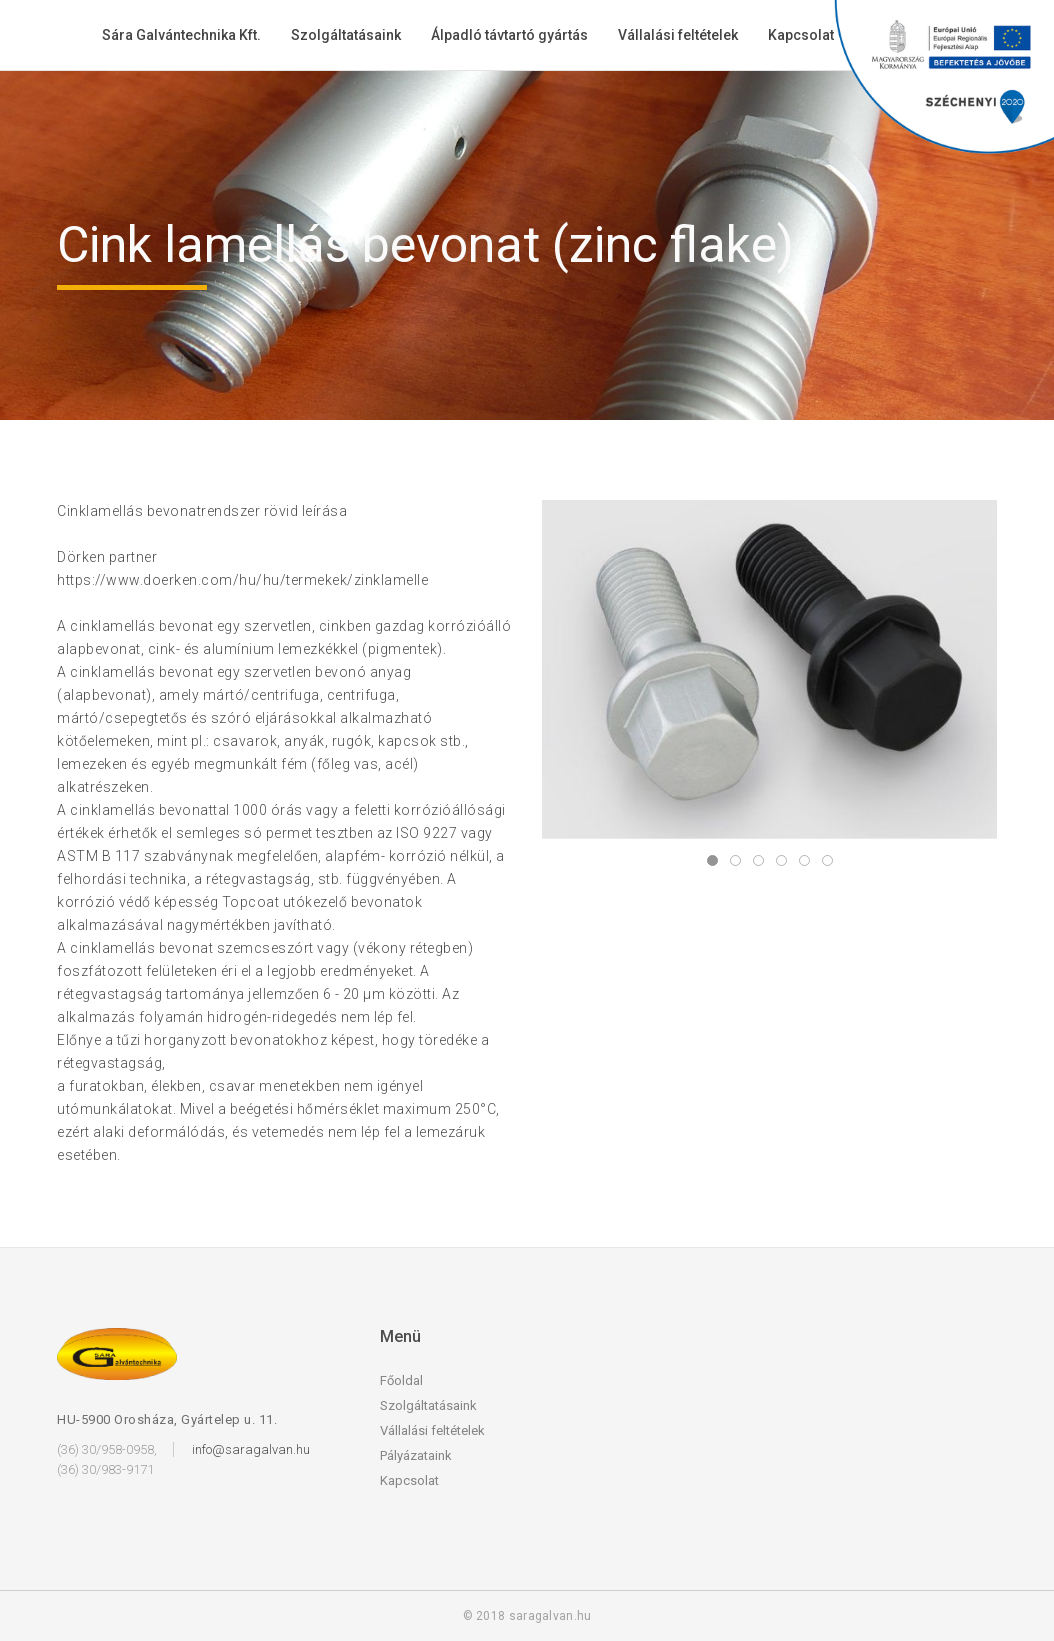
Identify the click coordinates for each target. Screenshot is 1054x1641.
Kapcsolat (801, 35)
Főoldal (401, 1380)
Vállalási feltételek (678, 35)
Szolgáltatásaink (346, 35)
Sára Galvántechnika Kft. (181, 35)
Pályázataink (416, 1455)
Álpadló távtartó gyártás (509, 35)
